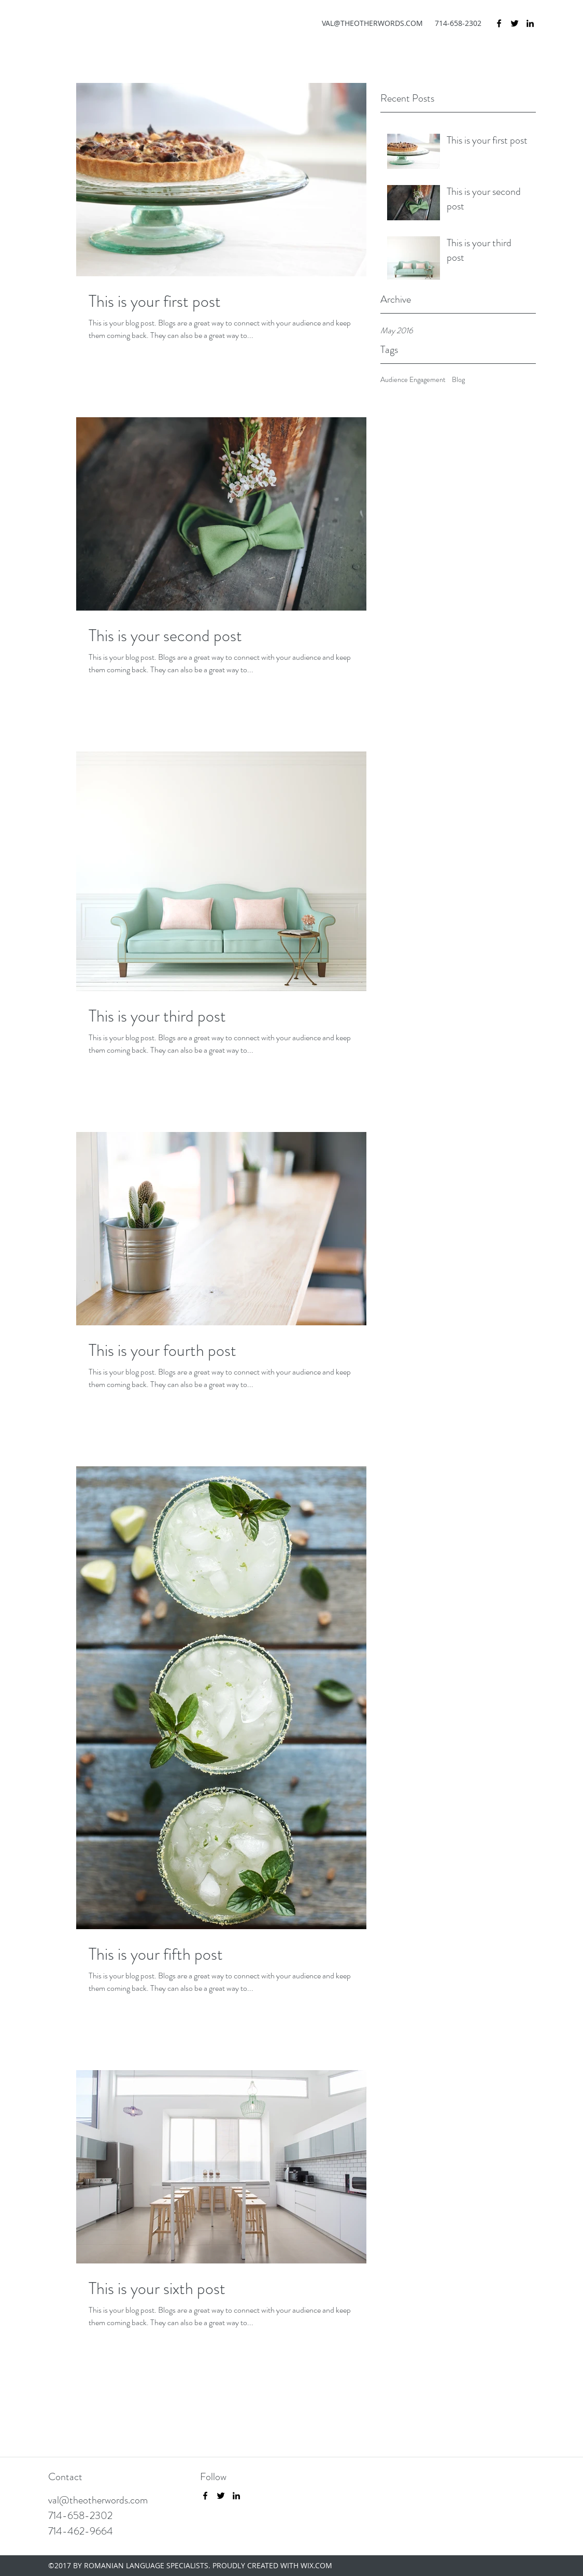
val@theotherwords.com (98, 2500)
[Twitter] (514, 23)
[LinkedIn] (530, 23)
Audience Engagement (413, 380)
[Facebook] (499, 23)
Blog (458, 380)
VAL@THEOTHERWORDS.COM (372, 23)
